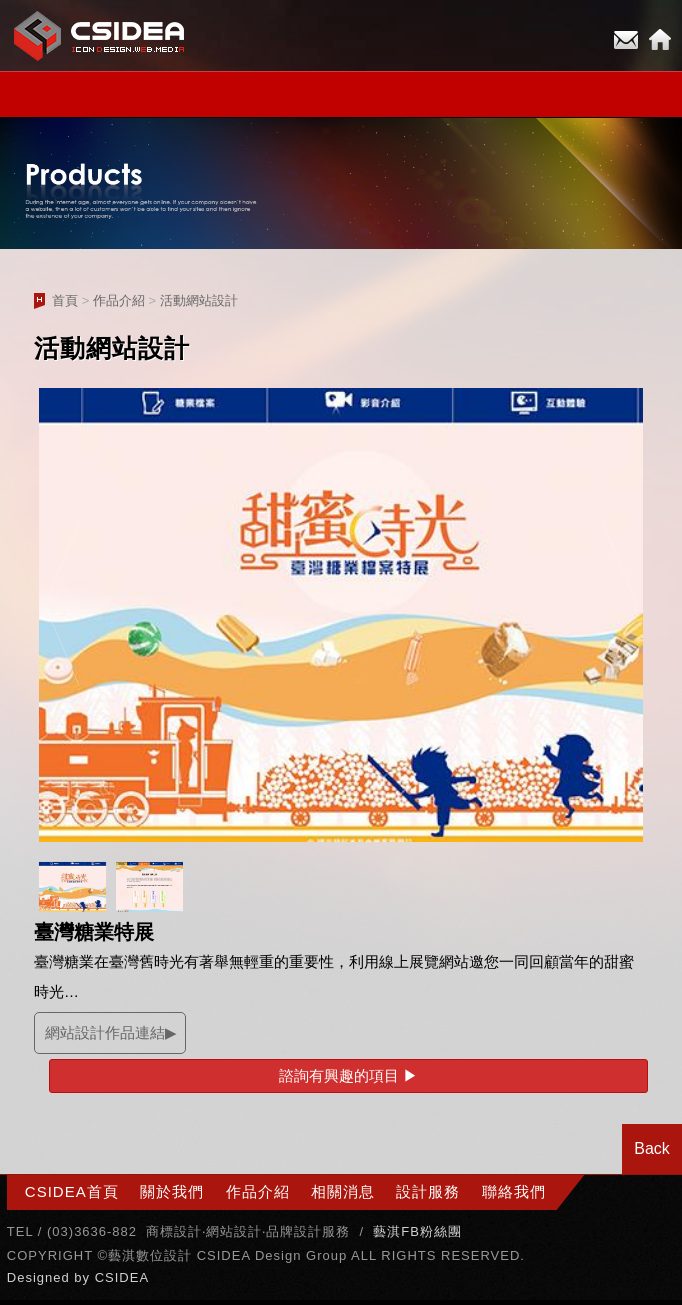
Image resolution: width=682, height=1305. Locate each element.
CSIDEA (122, 1277)
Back (652, 1148)
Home (660, 40)
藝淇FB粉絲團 (417, 1231)
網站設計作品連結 (105, 1032)
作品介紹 (119, 300)
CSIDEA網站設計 (100, 35)
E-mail (626, 40)
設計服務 (428, 1191)
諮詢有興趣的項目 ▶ (348, 1075)
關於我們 (172, 1191)
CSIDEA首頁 (72, 1191)
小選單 (341, 94)
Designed (41, 1277)
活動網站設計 (199, 300)
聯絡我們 (514, 1191)
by (84, 1277)
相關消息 (343, 1191)
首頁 (65, 300)
